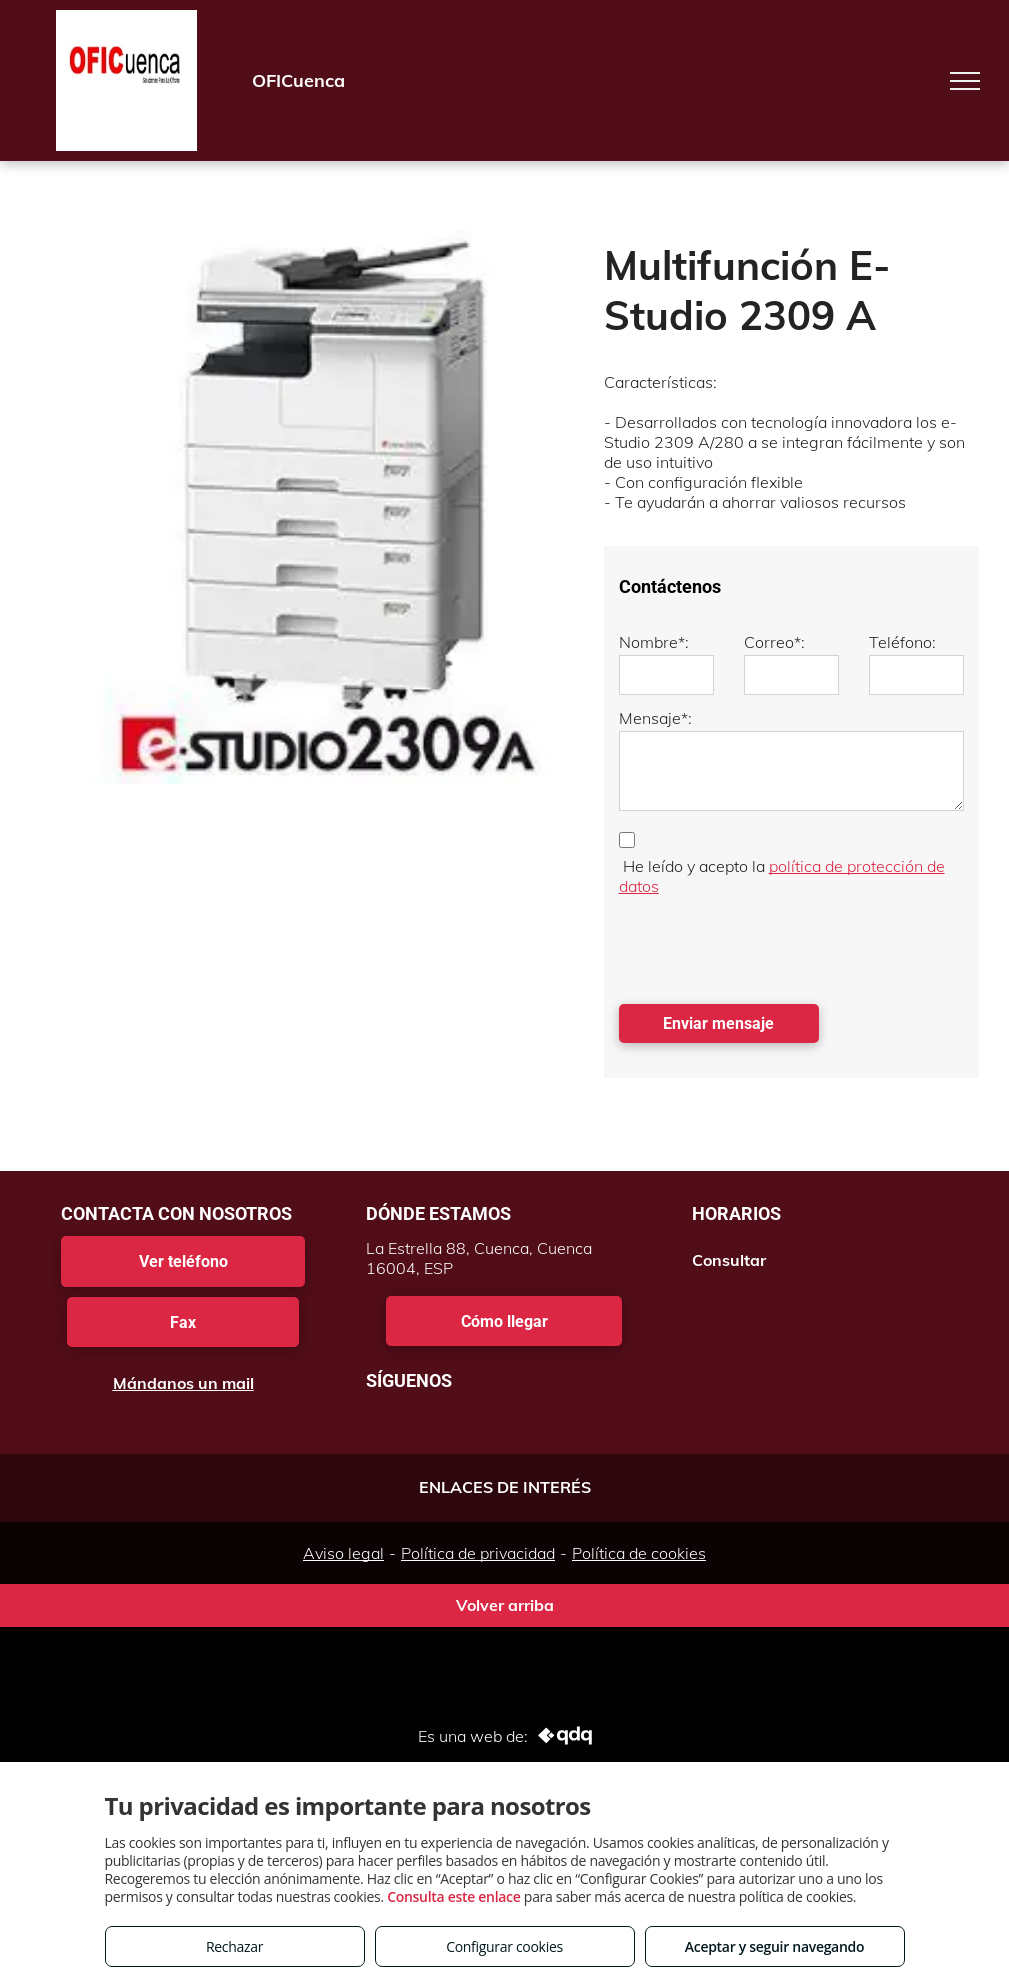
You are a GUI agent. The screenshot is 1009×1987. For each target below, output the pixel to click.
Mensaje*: (655, 718)
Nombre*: (654, 642)
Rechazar (234, 1946)
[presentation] (771, 945)
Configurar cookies (504, 1946)
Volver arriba (505, 1605)
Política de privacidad (478, 1553)
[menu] (965, 81)
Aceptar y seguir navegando (774, 1946)
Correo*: (774, 642)
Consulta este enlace (453, 1896)
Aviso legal (343, 1553)
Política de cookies (639, 1553)
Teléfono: (902, 642)
